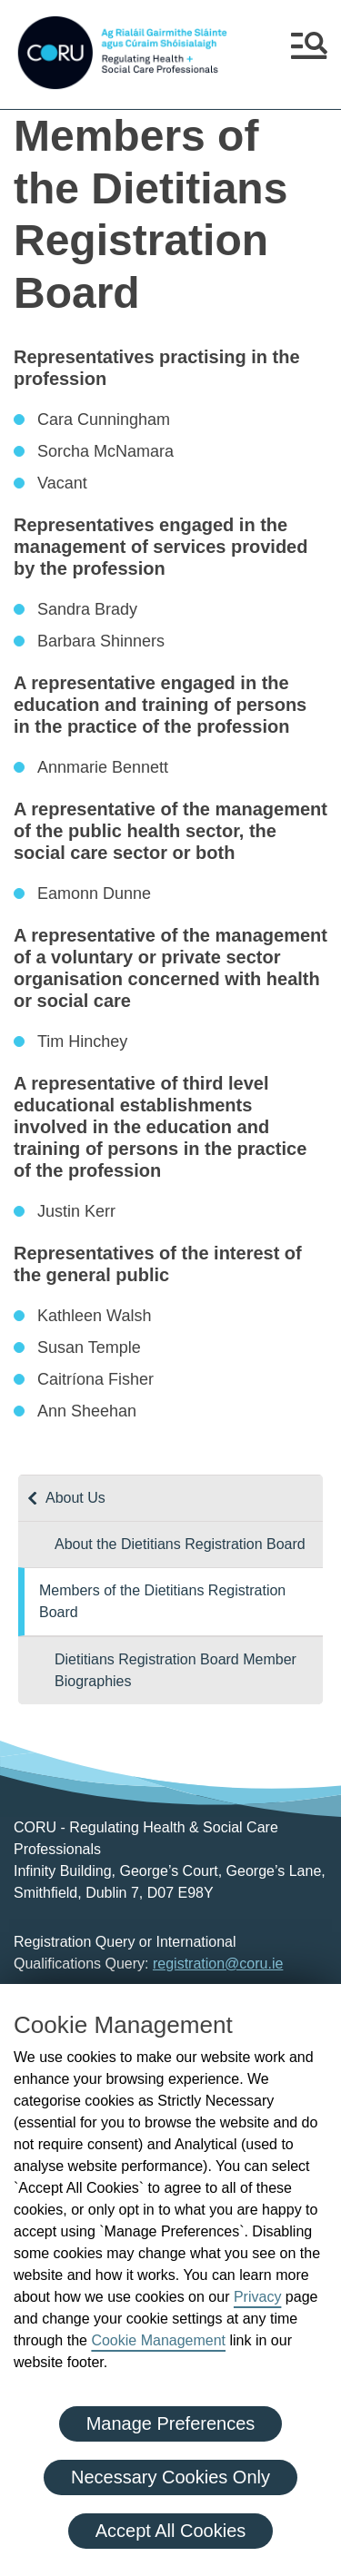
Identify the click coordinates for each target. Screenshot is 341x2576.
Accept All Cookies (170, 2531)
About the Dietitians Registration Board (180, 1544)
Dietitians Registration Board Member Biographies (175, 1670)
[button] (309, 53)
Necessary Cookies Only (170, 2477)
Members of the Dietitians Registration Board (162, 1601)
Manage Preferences (171, 2423)
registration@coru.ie (218, 1963)
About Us (75, 1497)
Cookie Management (158, 2340)
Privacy (257, 2297)
